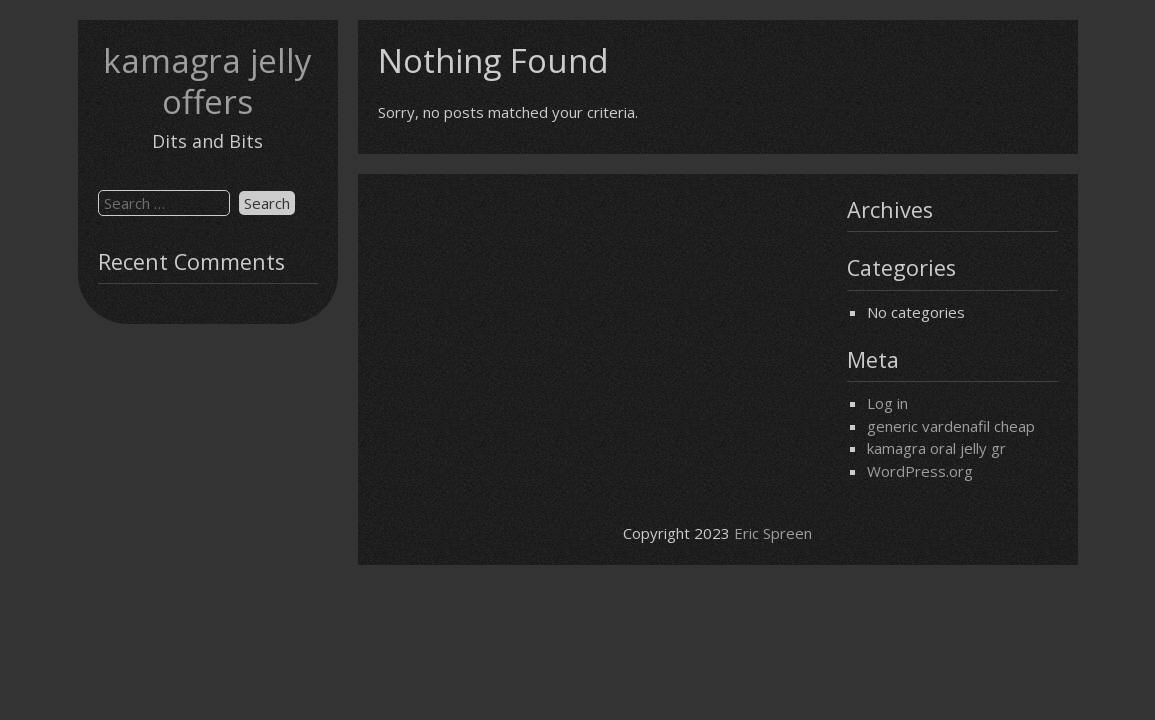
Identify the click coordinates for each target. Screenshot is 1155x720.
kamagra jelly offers (207, 81)
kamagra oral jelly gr (936, 448)
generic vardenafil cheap (951, 426)
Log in (887, 403)
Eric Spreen (773, 533)
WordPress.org (920, 471)
